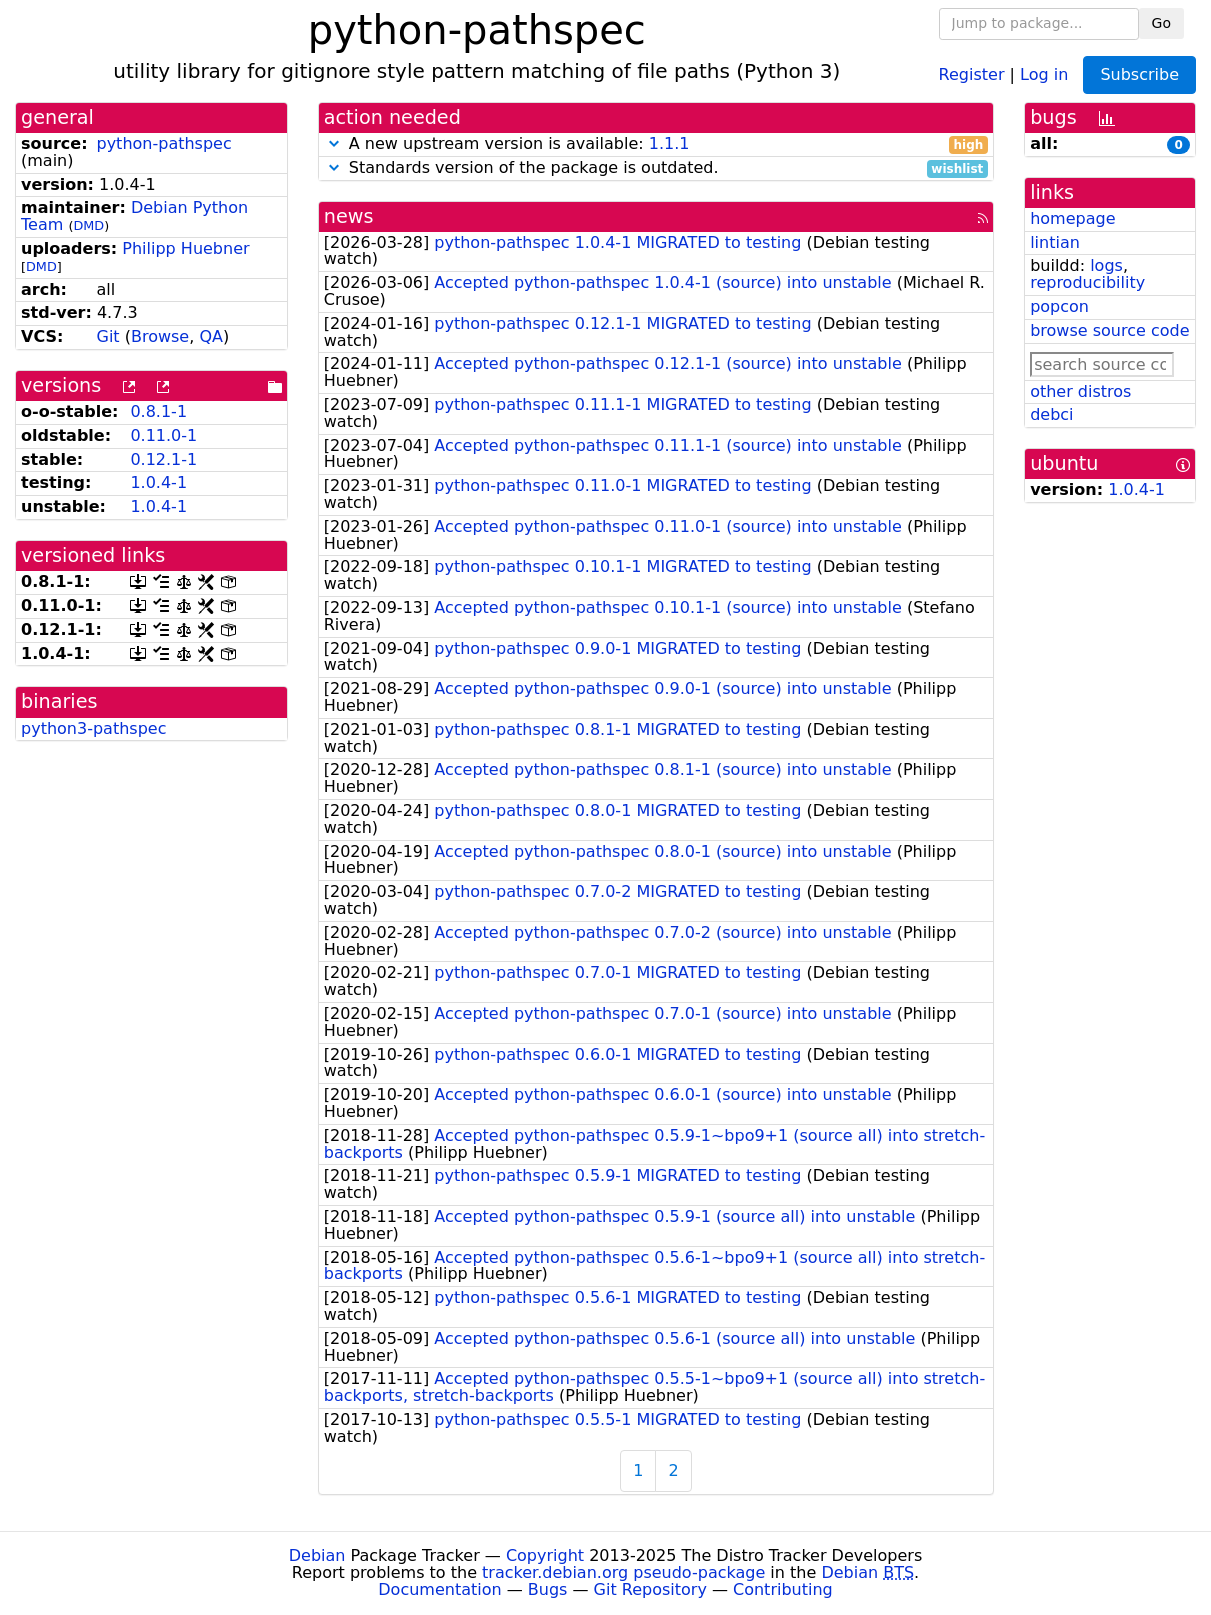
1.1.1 (669, 143)
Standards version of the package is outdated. (656, 168)
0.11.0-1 (163, 435)
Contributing (783, 1589)
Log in (1044, 73)
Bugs (548, 1589)
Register (972, 73)
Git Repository (650, 1589)
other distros (1080, 391)
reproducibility (1087, 282)
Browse (160, 336)
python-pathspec (163, 143)
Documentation (439, 1589)
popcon (1059, 306)
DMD (88, 225)
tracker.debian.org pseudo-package (623, 1572)
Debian (317, 1555)
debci (1051, 414)
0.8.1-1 (158, 411)
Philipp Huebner (185, 248)
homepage (1072, 218)
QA (211, 336)
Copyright (545, 1555)
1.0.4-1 (158, 482)
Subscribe (1139, 74)
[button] (334, 143)
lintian (1055, 242)
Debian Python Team (134, 216)
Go (1161, 23)
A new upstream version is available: (656, 144)
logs (1106, 265)
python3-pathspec (93, 728)
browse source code (1109, 330)
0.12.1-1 (163, 459)
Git (107, 336)
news (349, 216)
